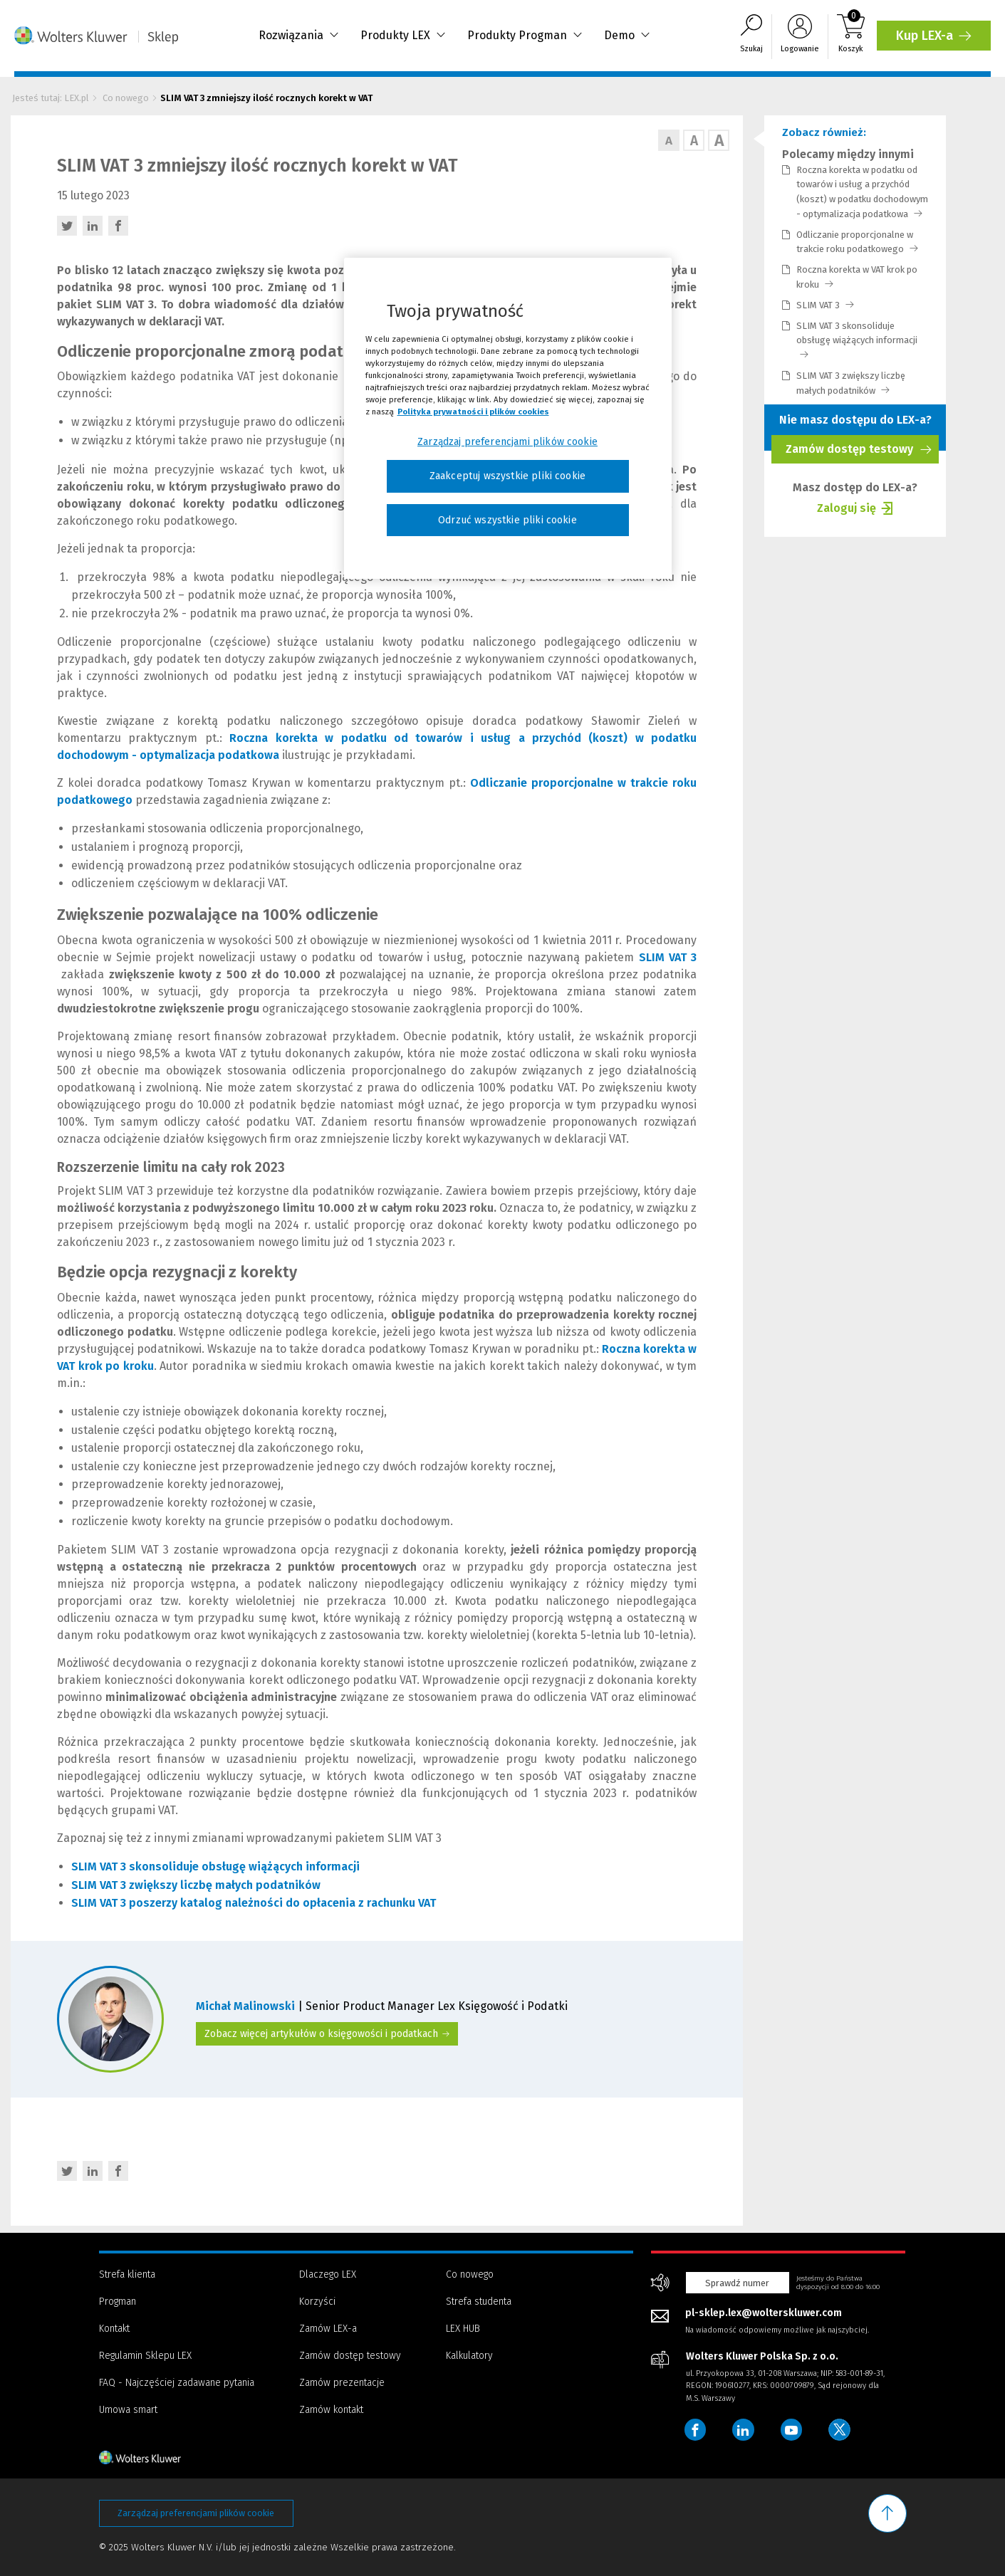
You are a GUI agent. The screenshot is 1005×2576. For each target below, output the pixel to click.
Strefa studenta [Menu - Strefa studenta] (478, 2301)
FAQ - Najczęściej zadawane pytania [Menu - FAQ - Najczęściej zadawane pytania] (176, 2383)
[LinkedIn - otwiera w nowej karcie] (93, 226)
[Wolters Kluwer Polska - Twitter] (843, 2430)
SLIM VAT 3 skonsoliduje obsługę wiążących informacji (856, 340)
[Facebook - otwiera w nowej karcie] (118, 226)
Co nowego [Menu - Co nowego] (470, 2274)
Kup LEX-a (936, 39)
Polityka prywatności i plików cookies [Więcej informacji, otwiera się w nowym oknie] (473, 412)
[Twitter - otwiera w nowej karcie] (67, 226)
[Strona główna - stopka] (165, 2457)
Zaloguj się (846, 510)
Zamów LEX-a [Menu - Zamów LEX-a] (328, 2329)
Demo (627, 35)
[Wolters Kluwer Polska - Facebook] (695, 2430)
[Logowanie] (800, 36)
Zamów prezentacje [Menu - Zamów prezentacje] (342, 2383)
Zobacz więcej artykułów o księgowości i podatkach (326, 2034)
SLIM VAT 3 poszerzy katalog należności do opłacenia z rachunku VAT (253, 1903)
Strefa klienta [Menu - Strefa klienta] (127, 2274)
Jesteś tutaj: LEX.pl (50, 98)
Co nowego (126, 98)
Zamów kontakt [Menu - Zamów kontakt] (331, 2410)
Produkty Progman (525, 35)
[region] (508, 419)
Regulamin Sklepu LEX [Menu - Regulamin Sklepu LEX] (145, 2356)
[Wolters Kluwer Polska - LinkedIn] (745, 2430)
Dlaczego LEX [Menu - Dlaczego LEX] (327, 2274)
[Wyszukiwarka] (751, 36)
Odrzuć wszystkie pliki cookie (507, 520)
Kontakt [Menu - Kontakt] (114, 2329)
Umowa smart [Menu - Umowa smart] (128, 2410)
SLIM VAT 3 (825, 305)
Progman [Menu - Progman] (117, 2301)
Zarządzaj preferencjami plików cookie (196, 2513)
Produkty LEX (403, 35)
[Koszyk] (851, 36)
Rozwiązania (299, 35)
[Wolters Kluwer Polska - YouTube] (794, 2430)
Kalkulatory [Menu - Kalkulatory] (469, 2356)
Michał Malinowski (247, 2006)
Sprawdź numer (737, 2283)
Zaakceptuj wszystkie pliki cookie (507, 476)
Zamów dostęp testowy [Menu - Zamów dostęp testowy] (350, 2356)
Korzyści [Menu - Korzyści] (317, 2301)
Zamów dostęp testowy (859, 453)
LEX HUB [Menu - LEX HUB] (463, 2329)
